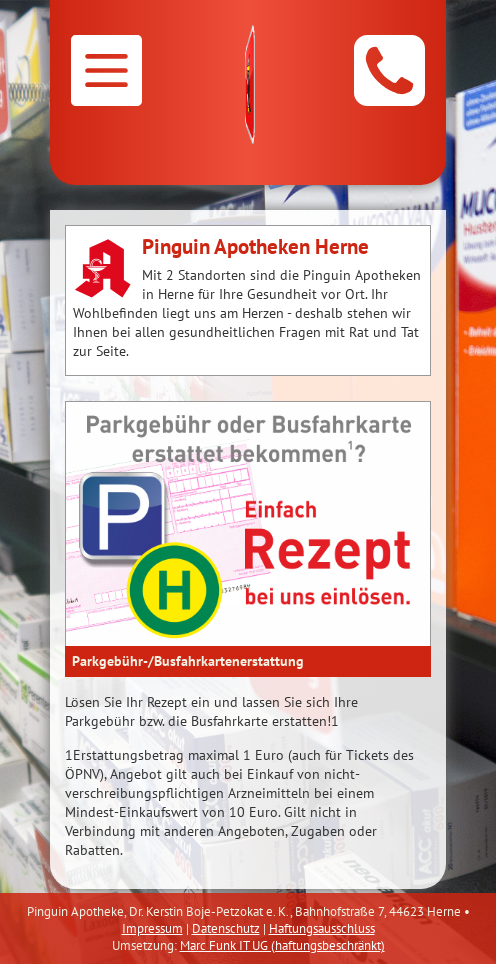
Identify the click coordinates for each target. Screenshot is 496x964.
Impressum (152, 928)
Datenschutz (226, 928)
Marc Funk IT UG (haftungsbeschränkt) (282, 945)
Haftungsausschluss (322, 928)
